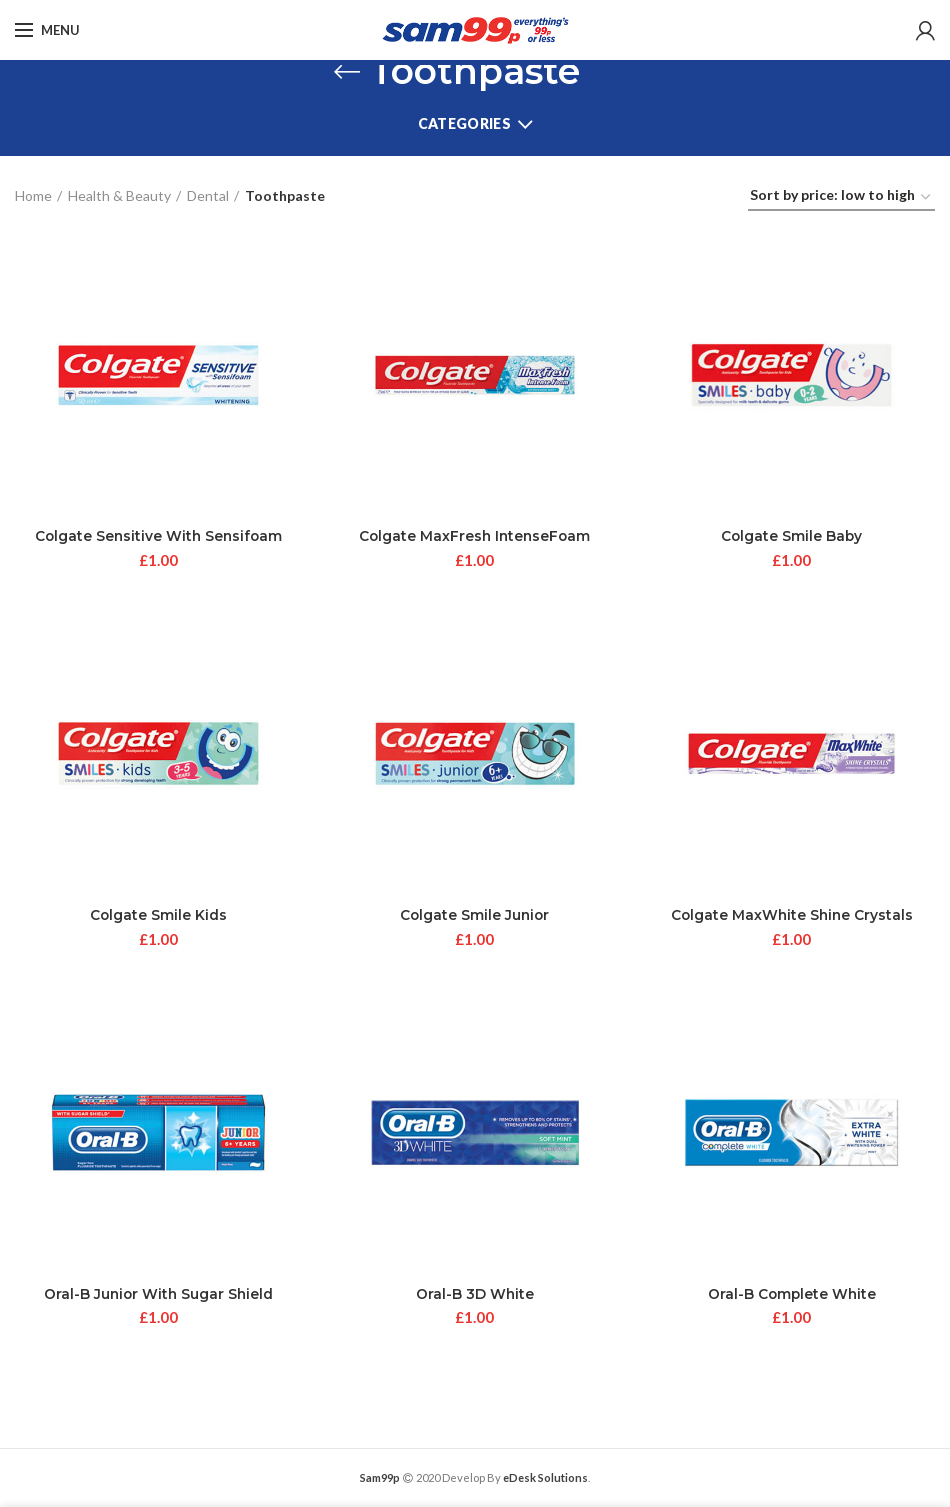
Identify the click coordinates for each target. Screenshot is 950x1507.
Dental (208, 195)
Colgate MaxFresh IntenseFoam (475, 537)
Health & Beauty (119, 195)
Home (33, 195)
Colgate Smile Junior (475, 916)
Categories (464, 123)
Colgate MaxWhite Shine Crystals (792, 916)
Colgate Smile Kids (158, 916)
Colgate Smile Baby (791, 537)
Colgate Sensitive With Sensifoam (158, 537)
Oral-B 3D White (474, 1296)
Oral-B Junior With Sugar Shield (158, 1296)
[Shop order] (841, 198)
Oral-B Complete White (791, 1296)
